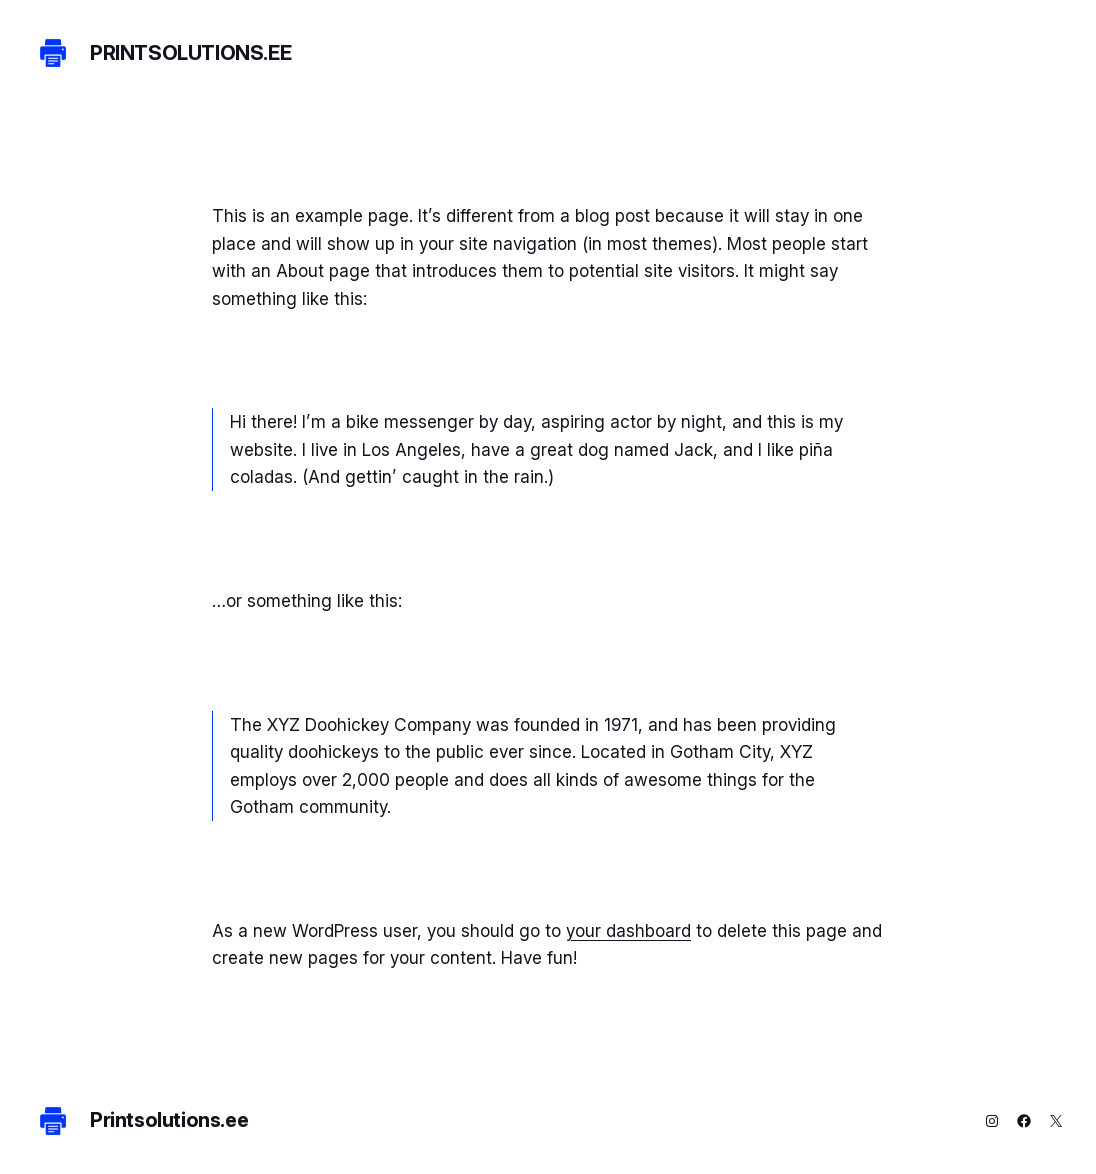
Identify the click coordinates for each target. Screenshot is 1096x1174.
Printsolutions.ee (190, 53)
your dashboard (628, 930)
